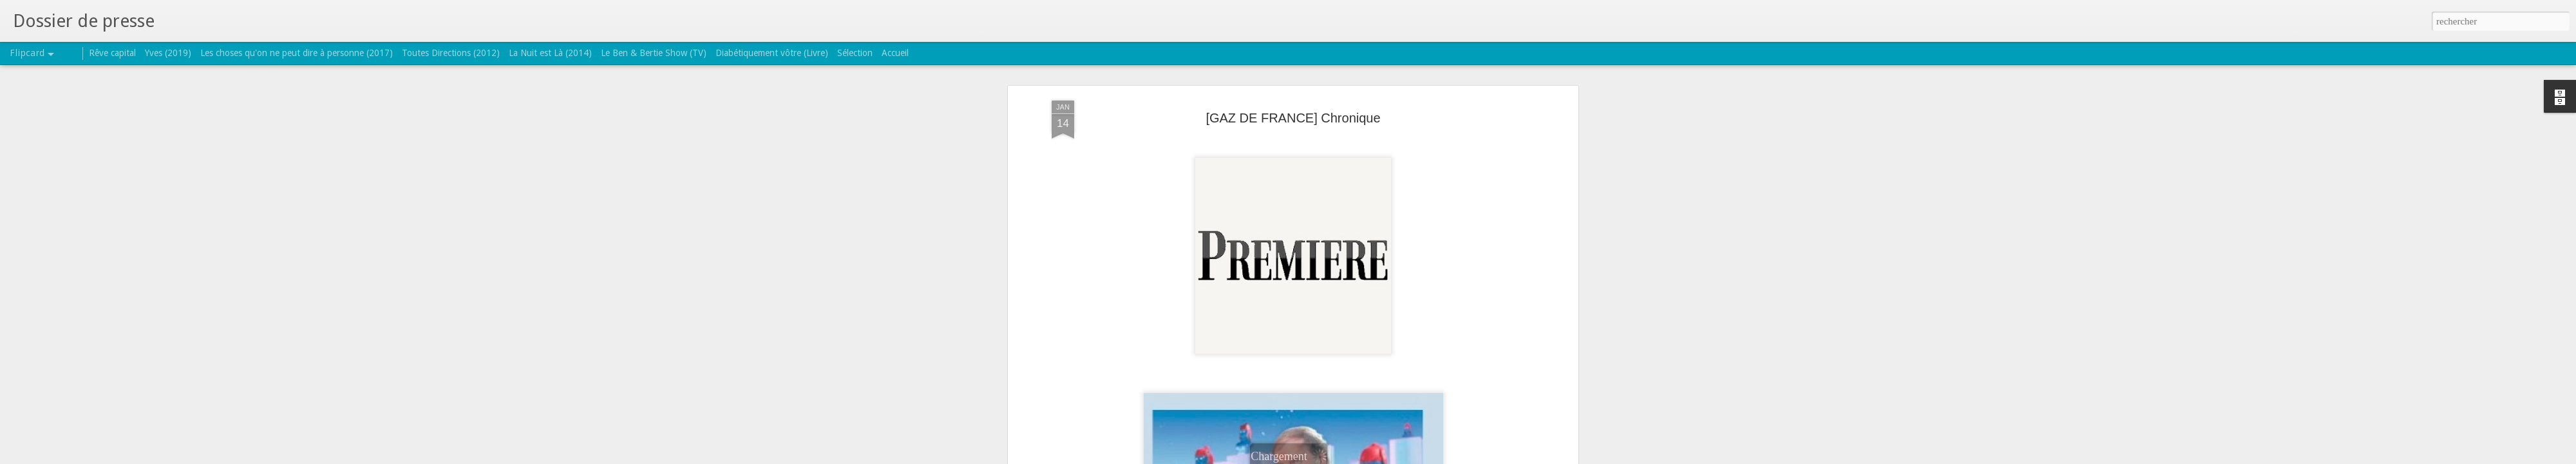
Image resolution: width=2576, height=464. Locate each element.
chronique (1296, 329)
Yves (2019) (168, 53)
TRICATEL (1357, 311)
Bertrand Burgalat (1236, 329)
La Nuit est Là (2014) (550, 53)
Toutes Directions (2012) (451, 53)
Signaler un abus (1371, 457)
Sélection (855, 53)
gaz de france (1348, 329)
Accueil (895, 53)
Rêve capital (112, 53)
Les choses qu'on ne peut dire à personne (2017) (296, 53)
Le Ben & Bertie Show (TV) (653, 53)
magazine (1399, 329)
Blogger (1328, 457)
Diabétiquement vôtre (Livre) (771, 53)
